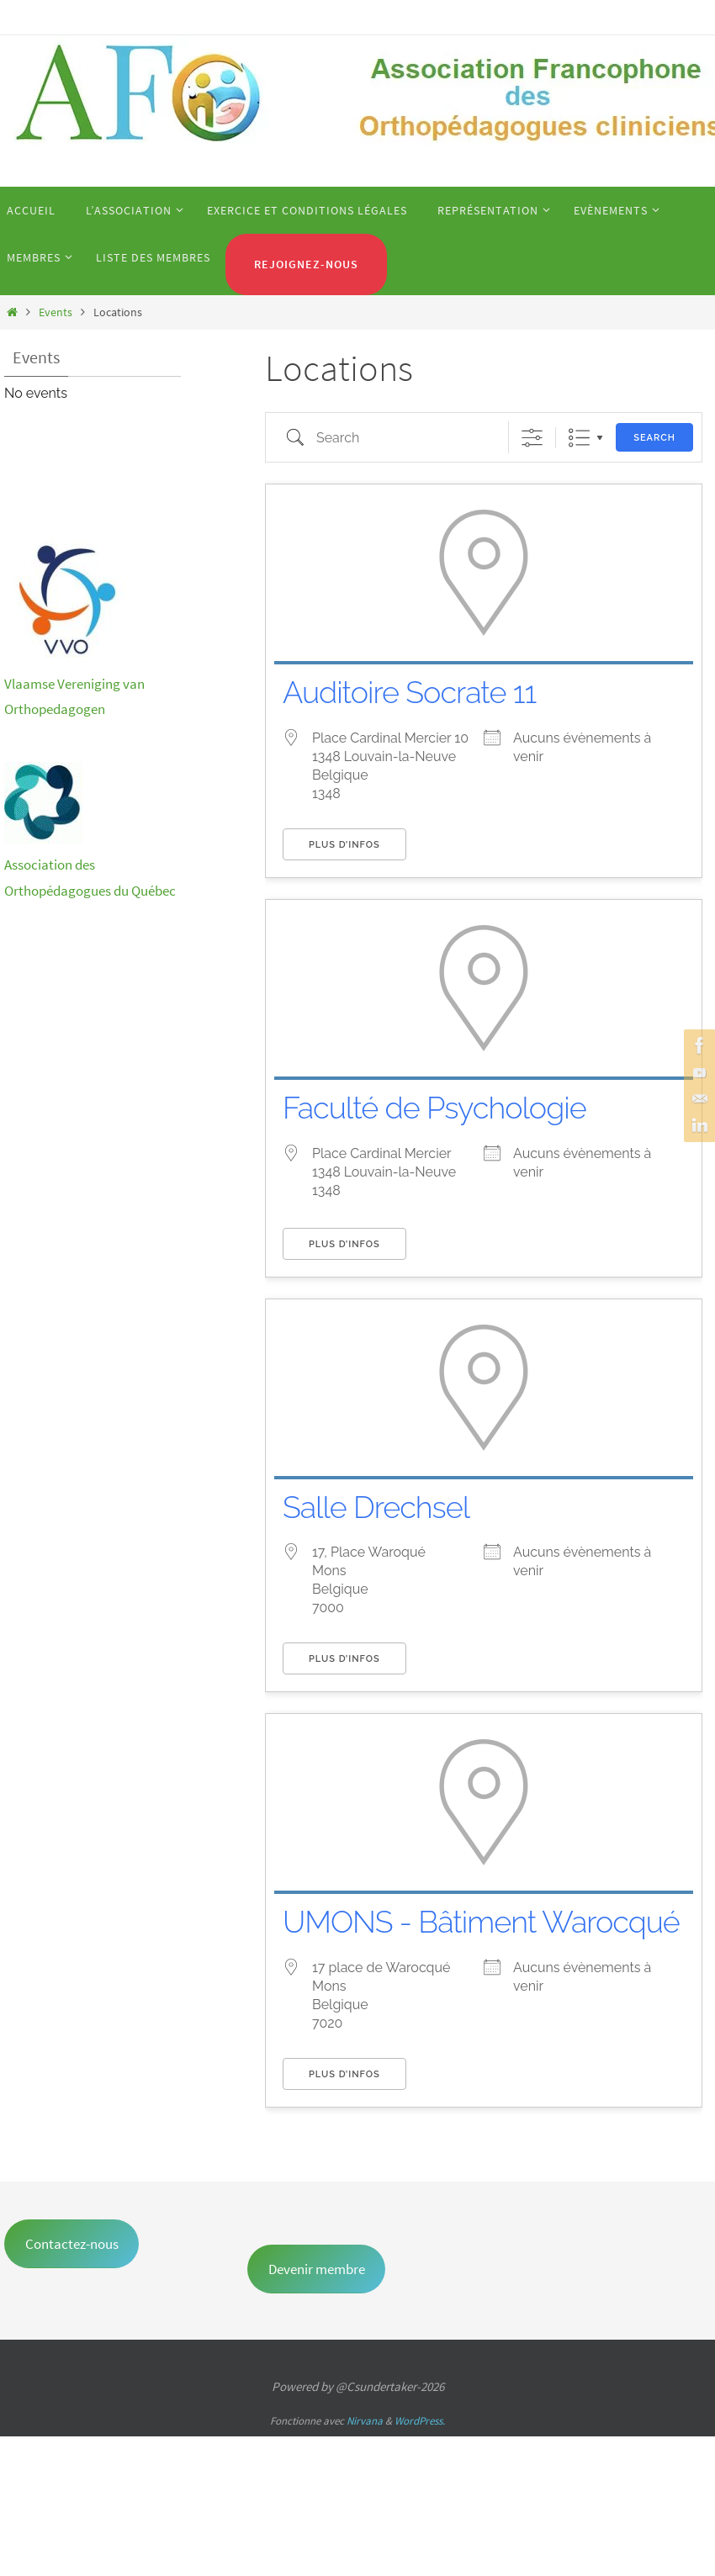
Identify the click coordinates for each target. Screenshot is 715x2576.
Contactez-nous (72, 2244)
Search (654, 437)
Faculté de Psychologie (434, 1107)
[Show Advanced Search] (532, 437)
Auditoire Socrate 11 (409, 692)
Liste (579, 437)
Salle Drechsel (376, 1507)
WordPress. (420, 2421)
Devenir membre (316, 2269)
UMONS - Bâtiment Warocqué (481, 1921)
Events (55, 312)
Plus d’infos (344, 844)
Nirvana (365, 2421)
